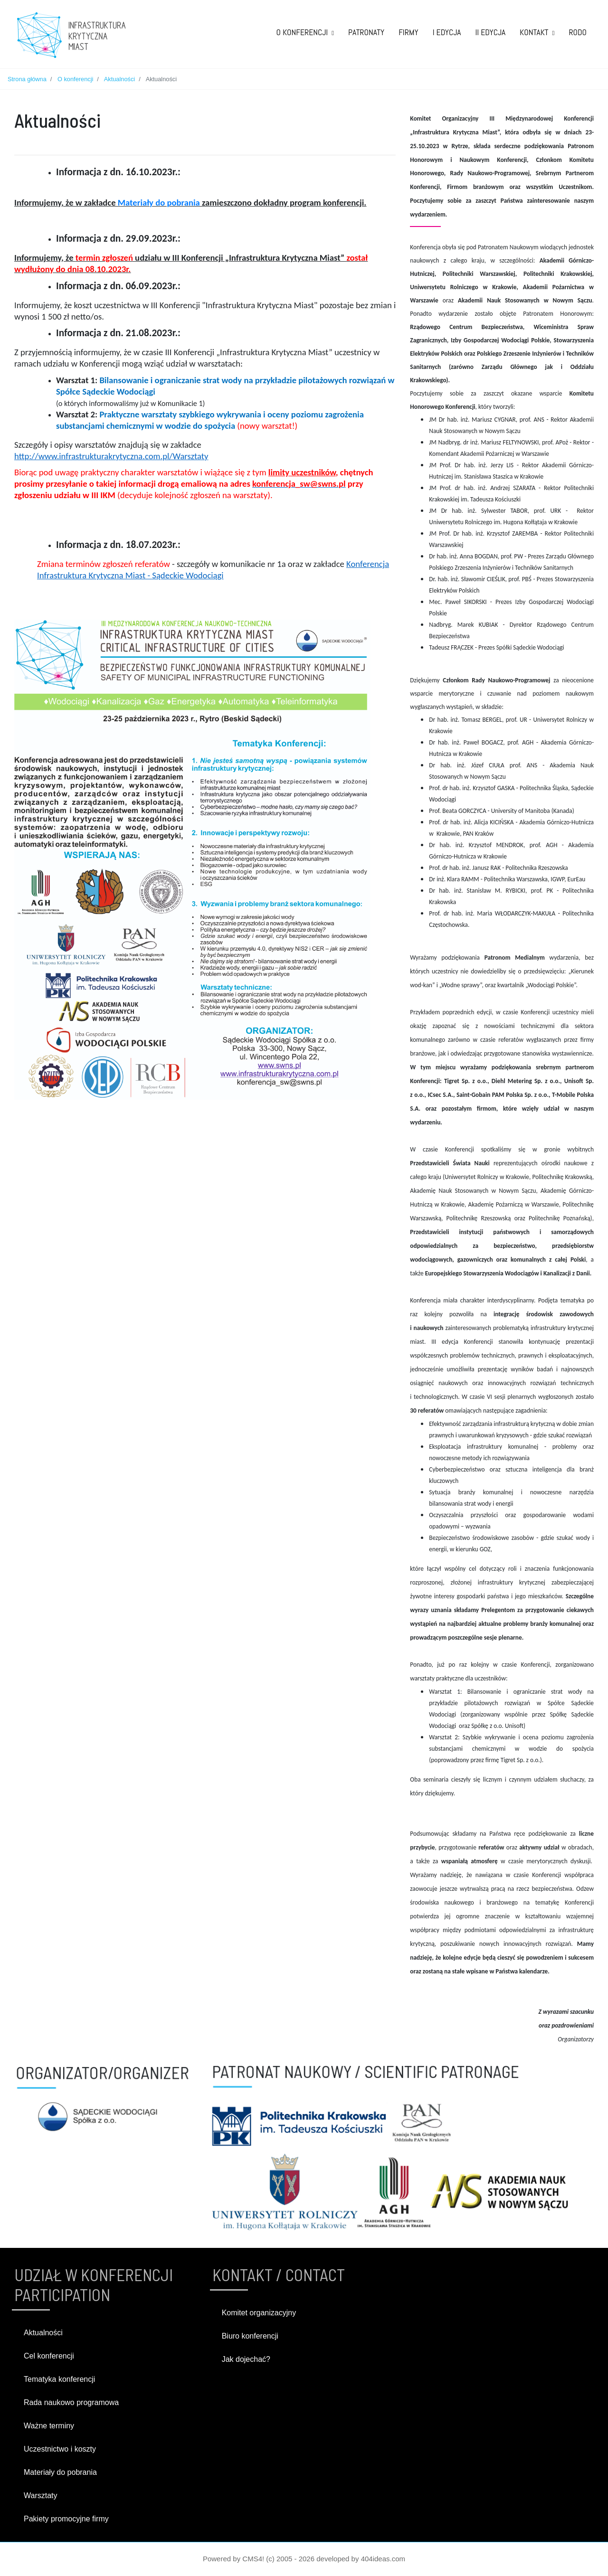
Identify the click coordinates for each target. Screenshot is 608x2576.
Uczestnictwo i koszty (60, 2449)
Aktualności (119, 79)
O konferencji (75, 79)
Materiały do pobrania (159, 202)
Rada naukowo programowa (71, 2402)
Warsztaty (40, 2495)
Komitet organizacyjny (259, 2313)
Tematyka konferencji (59, 2379)
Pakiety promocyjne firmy (66, 2519)
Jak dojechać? (246, 2359)
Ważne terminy (49, 2426)
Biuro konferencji (250, 2336)
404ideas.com (383, 2559)
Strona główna (27, 79)
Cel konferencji (49, 2356)
